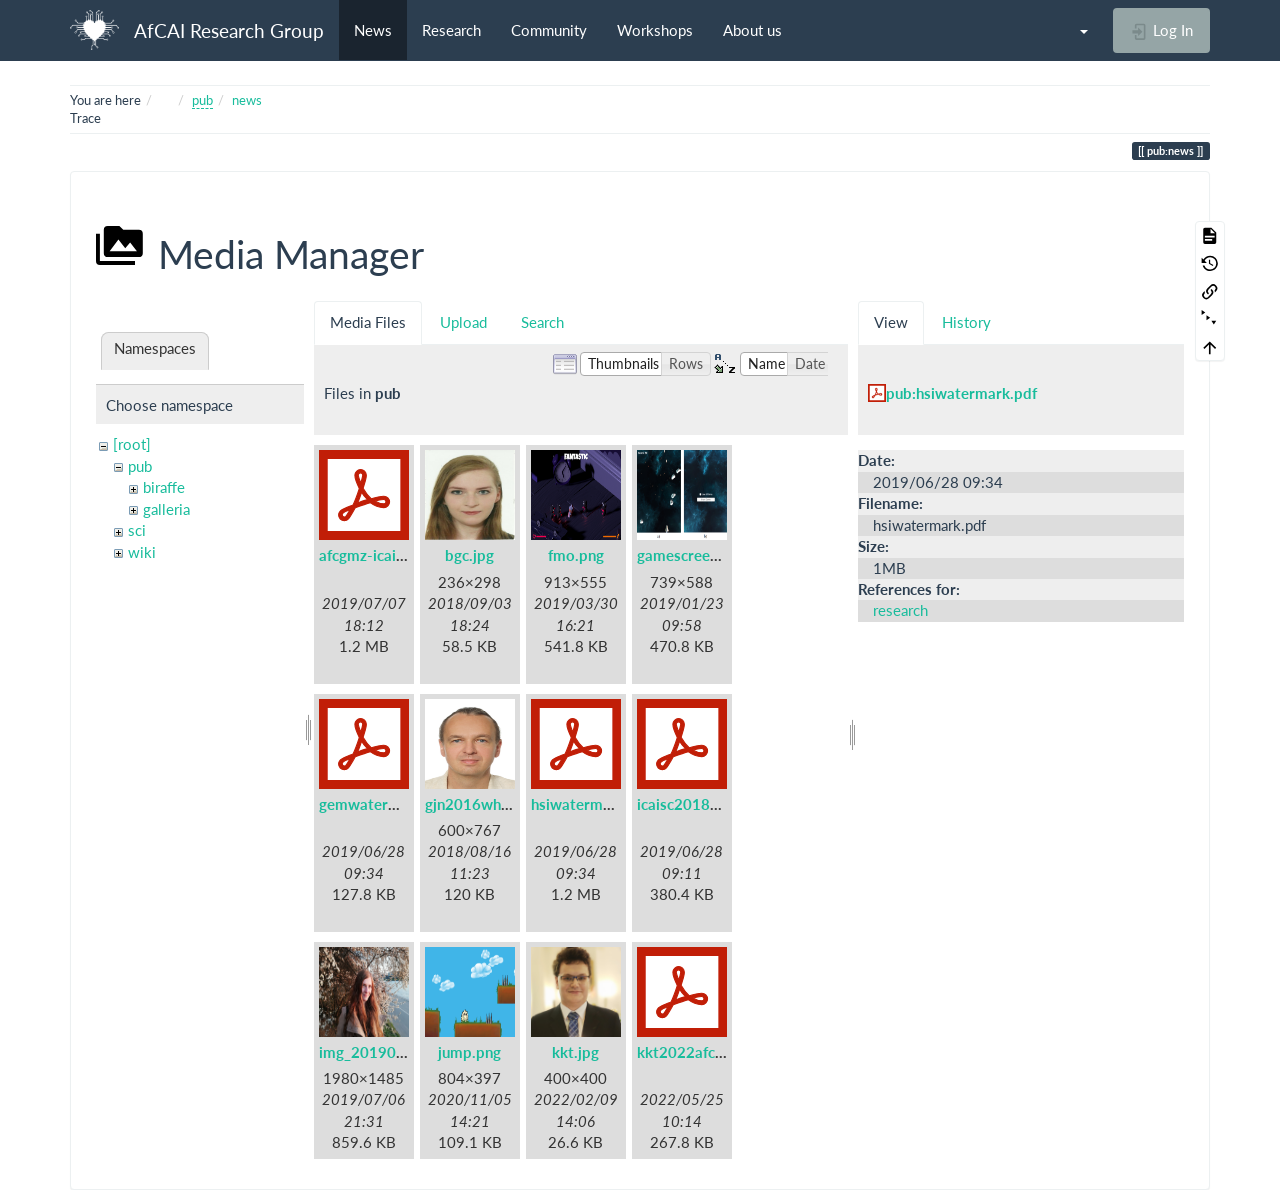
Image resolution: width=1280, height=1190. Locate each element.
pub (202, 100)
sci (137, 530)
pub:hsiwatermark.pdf (961, 393)
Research (451, 30)
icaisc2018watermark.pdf (724, 804)
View (891, 322)
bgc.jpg (469, 555)
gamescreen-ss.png (702, 555)
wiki (142, 552)
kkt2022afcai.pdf (695, 1052)
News (373, 30)
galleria (166, 509)
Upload (463, 322)
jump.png (469, 1052)
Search (542, 322)
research (900, 610)
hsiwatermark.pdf (591, 804)
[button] (1073, 30)
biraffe (164, 487)
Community (549, 30)
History (966, 322)
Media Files (368, 322)
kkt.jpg (575, 1052)
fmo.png (576, 555)
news (247, 100)
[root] (132, 444)
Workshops (655, 30)
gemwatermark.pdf (384, 804)
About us (752, 30)
